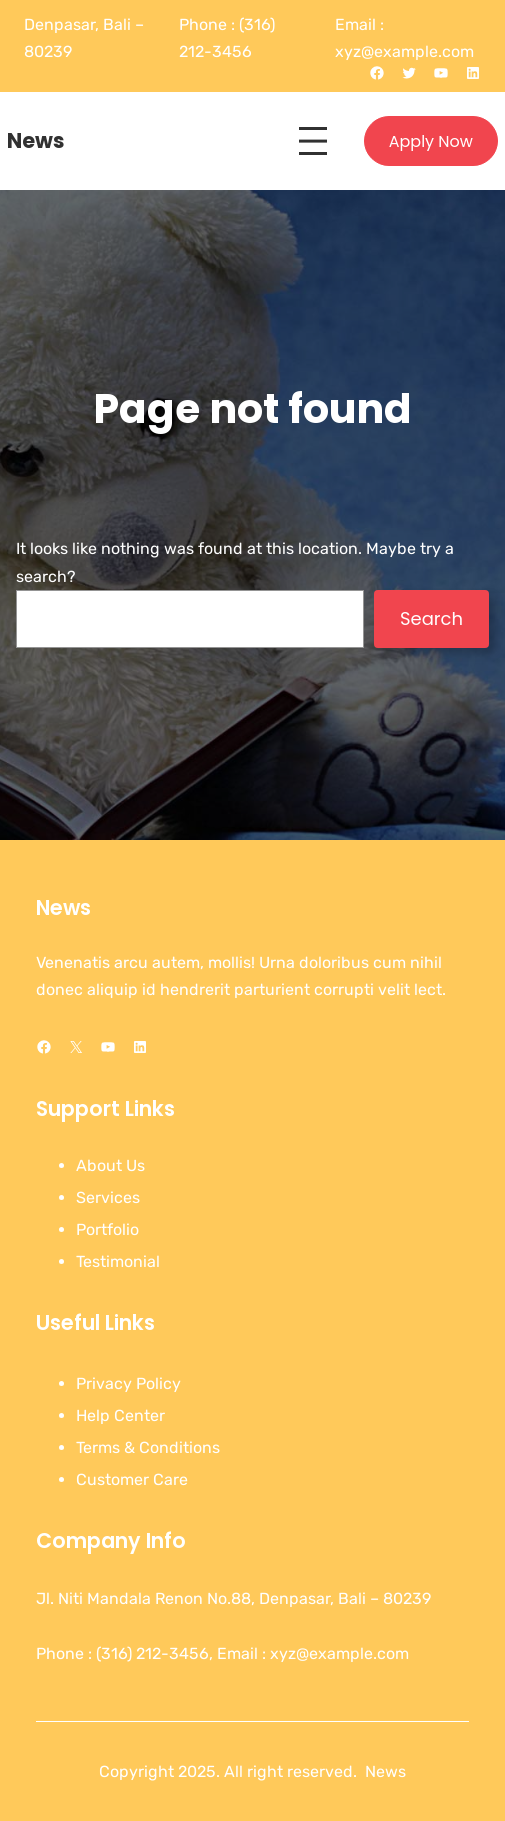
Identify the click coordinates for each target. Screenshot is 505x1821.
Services (108, 1197)
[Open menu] (313, 141)
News (36, 140)
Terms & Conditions (148, 1447)
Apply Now (431, 141)
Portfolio (107, 1229)
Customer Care (132, 1479)
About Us (110, 1165)
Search (431, 618)
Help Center (120, 1415)
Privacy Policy (128, 1383)
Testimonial (118, 1261)
